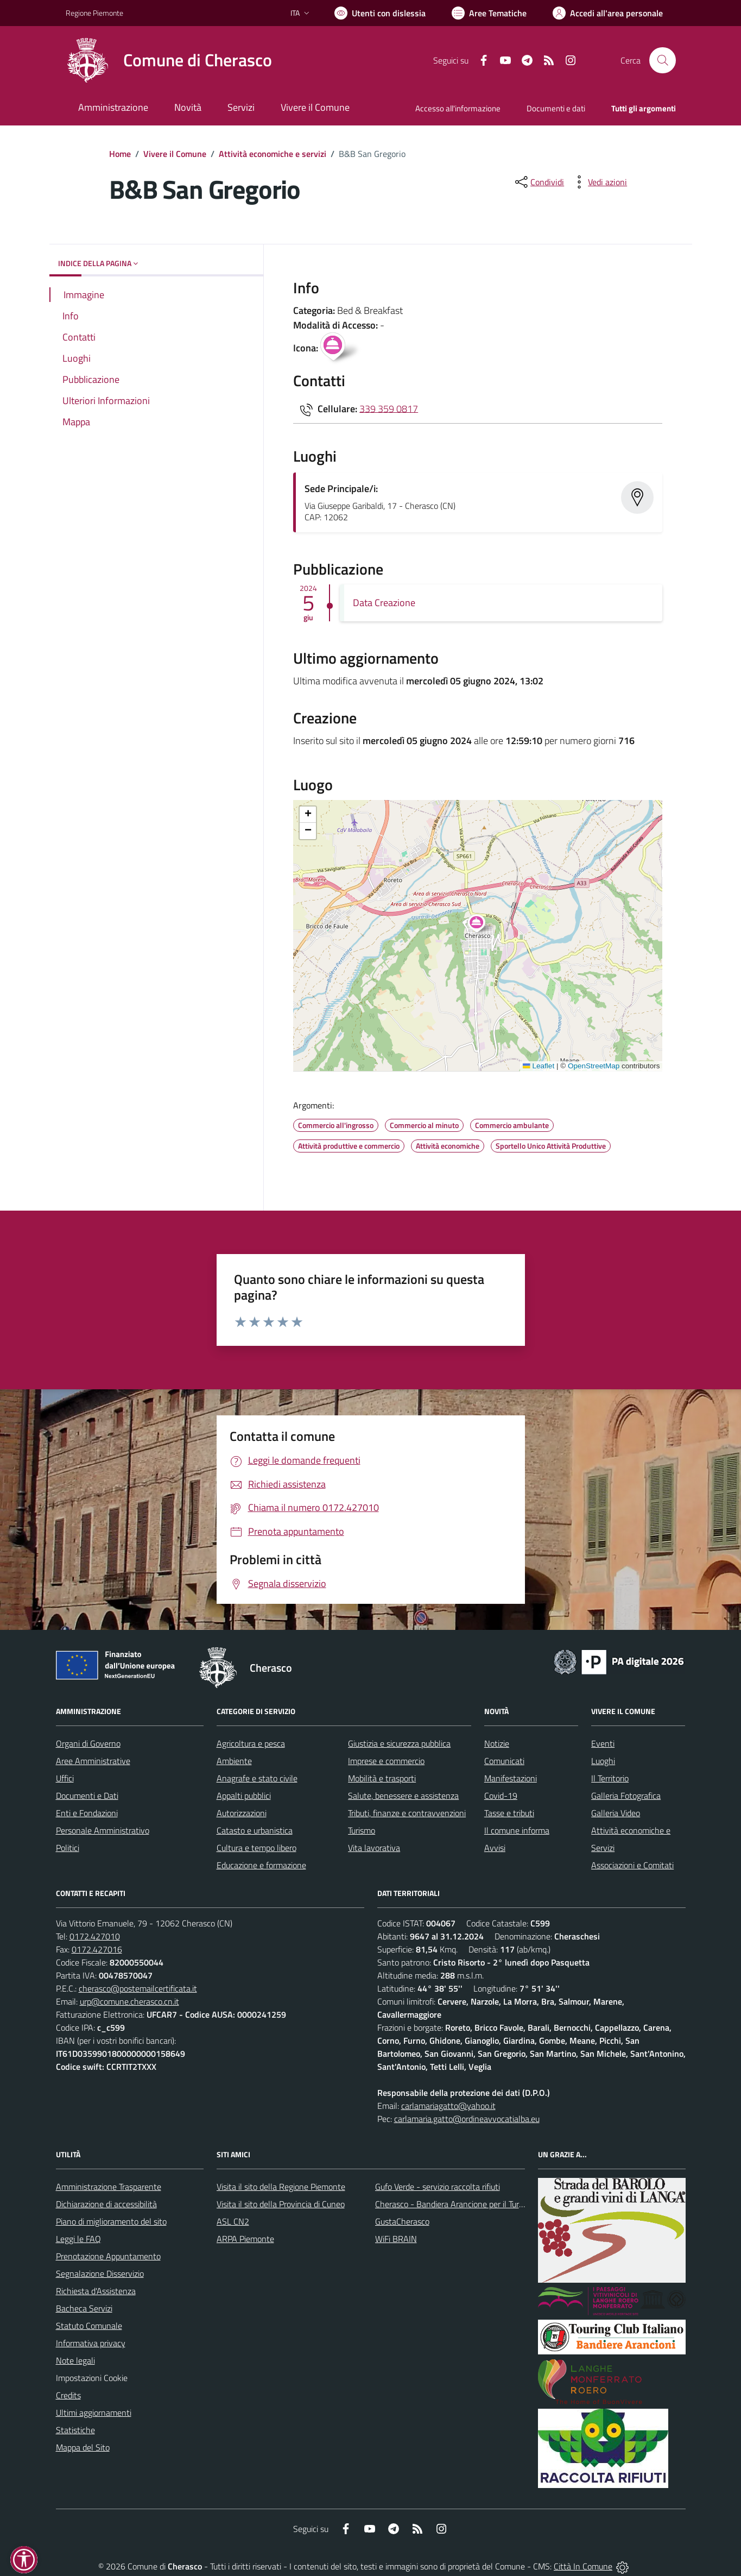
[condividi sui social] (538, 182)
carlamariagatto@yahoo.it (448, 2105)
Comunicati (504, 1760)
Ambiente (234, 1760)
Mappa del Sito (83, 2447)
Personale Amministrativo (102, 1830)
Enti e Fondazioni (87, 1812)
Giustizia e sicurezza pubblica (399, 1743)
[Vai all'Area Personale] (608, 13)
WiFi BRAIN (396, 2238)
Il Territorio (610, 1778)
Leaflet (538, 1066)
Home (120, 153)
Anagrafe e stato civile (257, 1778)
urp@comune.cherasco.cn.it (129, 2001)
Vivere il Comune (174, 153)
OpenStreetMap (593, 1066)
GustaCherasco (402, 2221)
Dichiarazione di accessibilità (106, 2203)
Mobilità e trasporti (382, 1778)
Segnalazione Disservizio (100, 2273)
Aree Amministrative (93, 1760)
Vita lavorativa (374, 1847)
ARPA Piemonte (245, 2238)
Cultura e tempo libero (256, 1847)
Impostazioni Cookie (92, 2377)
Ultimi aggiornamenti (93, 2412)
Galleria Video (615, 1812)
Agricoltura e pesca (251, 1743)
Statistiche (75, 2429)
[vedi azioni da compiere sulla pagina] (598, 182)
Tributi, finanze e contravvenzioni (407, 1812)
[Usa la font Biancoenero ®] (380, 13)
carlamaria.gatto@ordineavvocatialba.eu (467, 2118)
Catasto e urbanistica (255, 1830)
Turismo (361, 1830)
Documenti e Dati (87, 1795)
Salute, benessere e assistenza (403, 1795)
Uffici (65, 1778)
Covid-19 (500, 1795)
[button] (482, 925)
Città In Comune (583, 2566)
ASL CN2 (233, 2221)
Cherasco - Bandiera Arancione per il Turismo (455, 2203)
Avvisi (494, 1847)
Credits (68, 2395)
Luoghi (603, 1760)
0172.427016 (97, 1949)
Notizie (496, 1743)
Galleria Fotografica (626, 1795)
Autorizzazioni (242, 1812)
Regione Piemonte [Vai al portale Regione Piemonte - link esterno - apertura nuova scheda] (94, 12)
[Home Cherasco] (169, 60)
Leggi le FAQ (78, 2238)
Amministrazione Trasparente (108, 2186)
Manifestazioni (510, 1778)
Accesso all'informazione (458, 108)
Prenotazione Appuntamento (108, 2256)
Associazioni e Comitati (632, 1865)
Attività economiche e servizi (272, 153)
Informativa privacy (90, 2343)
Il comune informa (516, 1830)
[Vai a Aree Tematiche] (489, 13)
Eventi (603, 1743)
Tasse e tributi (509, 1812)
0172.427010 (94, 1936)
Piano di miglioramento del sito (111, 2221)
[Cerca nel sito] (662, 60)
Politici (67, 1847)
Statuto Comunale (89, 2325)
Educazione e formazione (261, 1865)
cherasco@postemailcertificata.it (138, 1988)
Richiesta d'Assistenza (96, 2290)
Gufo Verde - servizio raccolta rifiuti (437, 2186)
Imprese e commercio (386, 1760)
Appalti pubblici (244, 1795)
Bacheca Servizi (84, 2308)
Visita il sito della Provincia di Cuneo (281, 2203)
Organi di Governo (88, 1743)
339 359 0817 (388, 408)
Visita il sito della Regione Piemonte (281, 2186)
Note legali (75, 2360)
